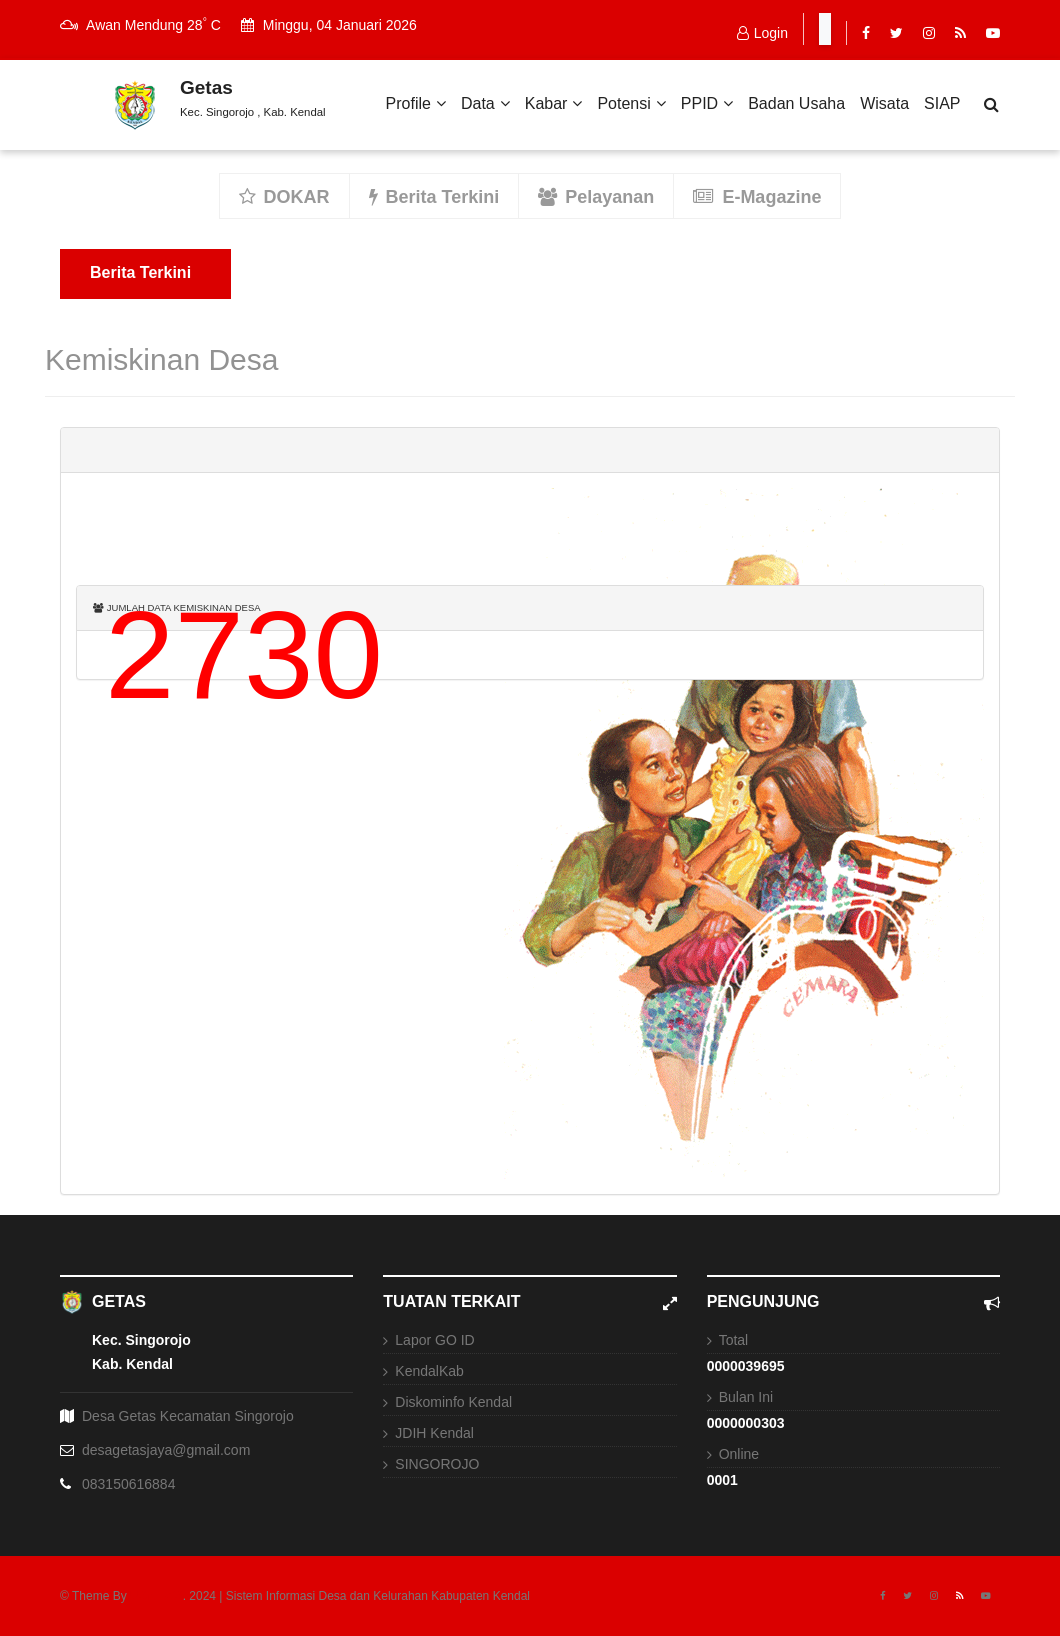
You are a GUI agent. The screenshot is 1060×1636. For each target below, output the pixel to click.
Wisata (884, 103)
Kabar (554, 103)
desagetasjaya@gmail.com (166, 1450)
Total (734, 1340)
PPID (707, 103)
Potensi (631, 103)
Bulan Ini (746, 1397)
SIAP (942, 103)
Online (739, 1454)
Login (762, 33)
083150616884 (128, 1484)
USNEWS (156, 1596)
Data (485, 103)
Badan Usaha (796, 103)
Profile (416, 103)
